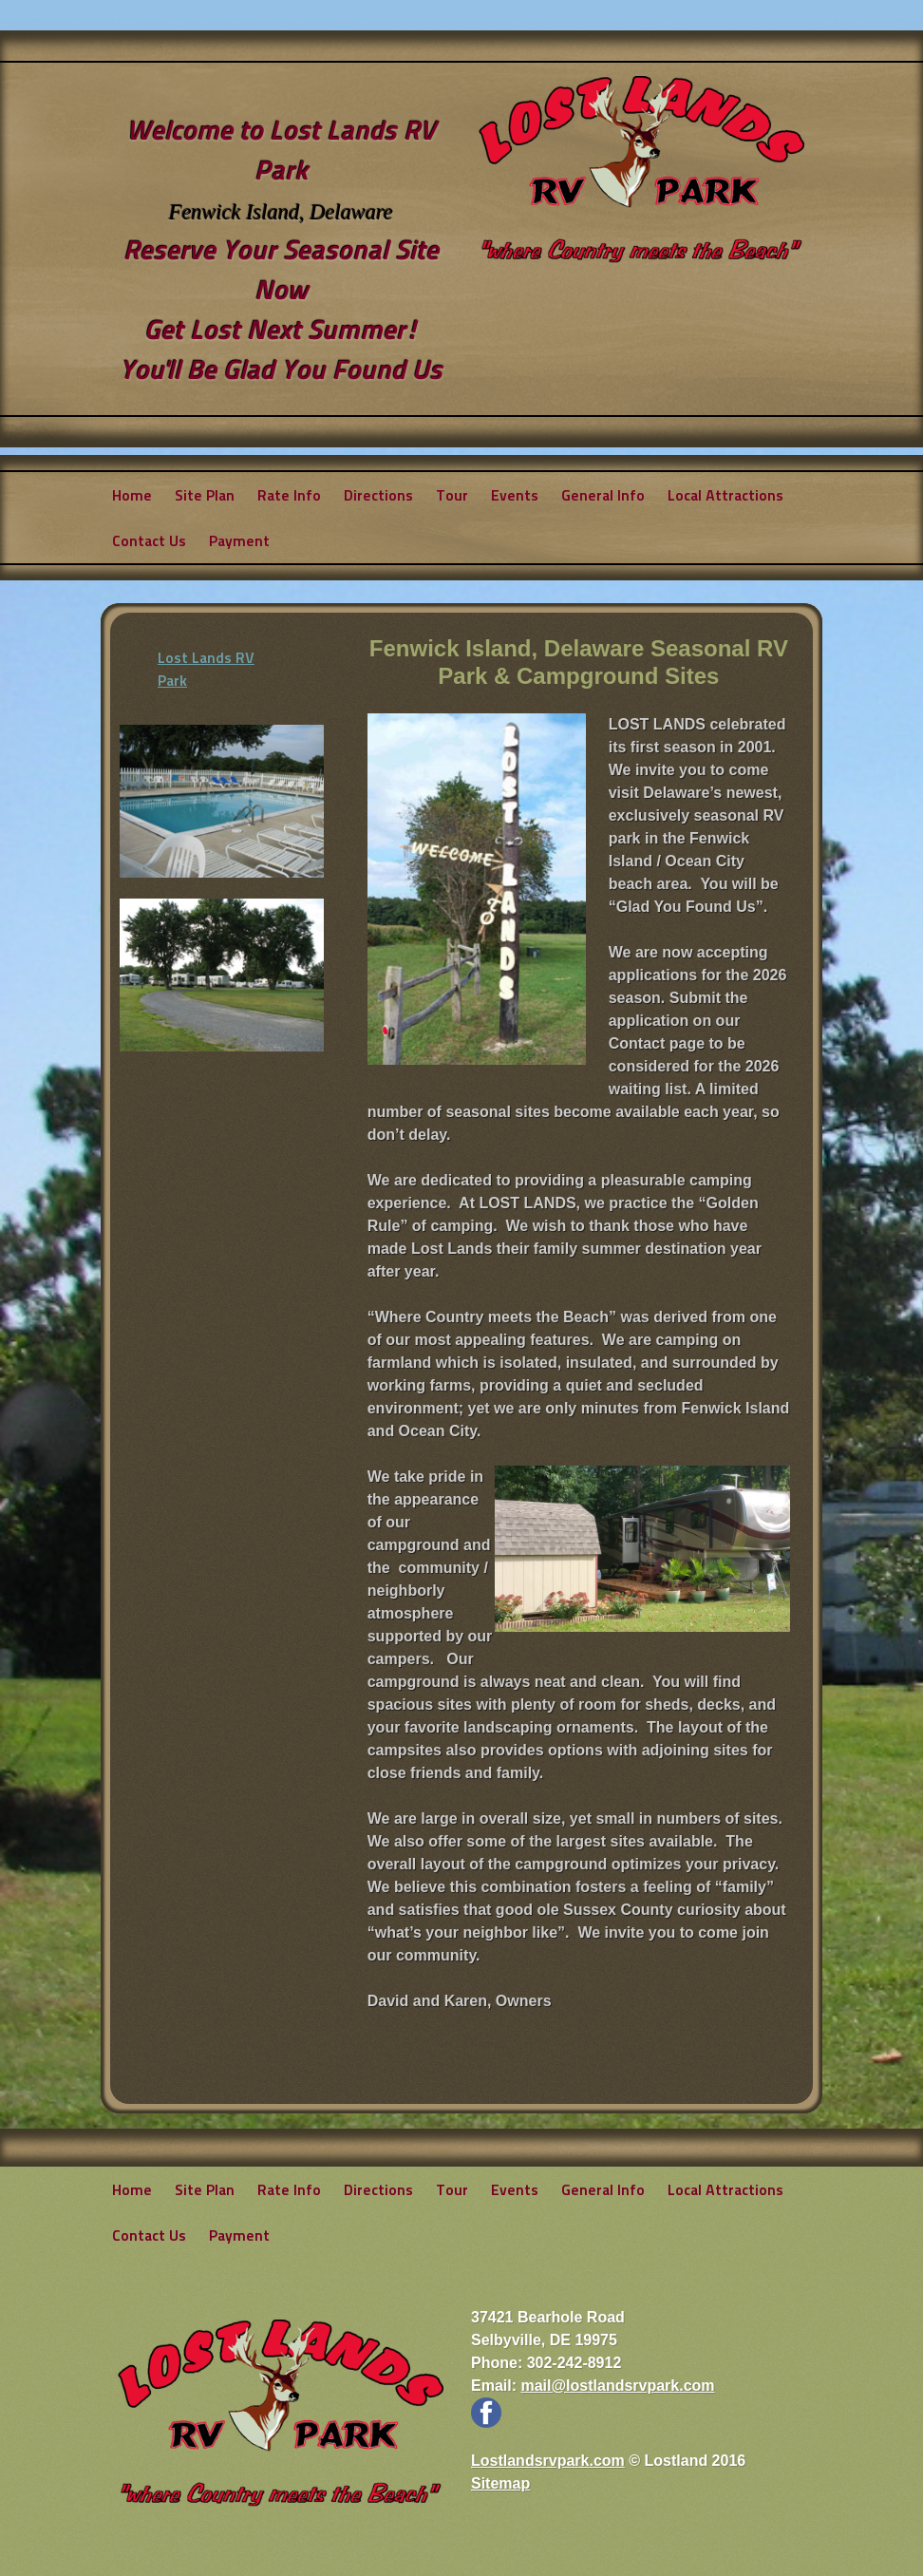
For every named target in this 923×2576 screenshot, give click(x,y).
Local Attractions (725, 494)
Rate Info (289, 494)
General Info (603, 494)
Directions (378, 494)
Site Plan (205, 494)
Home (132, 494)
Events (514, 494)
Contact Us (149, 540)
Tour (452, 494)
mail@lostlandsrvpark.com (617, 2385)
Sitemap (500, 2483)
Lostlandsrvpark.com (548, 2461)
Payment (239, 540)
